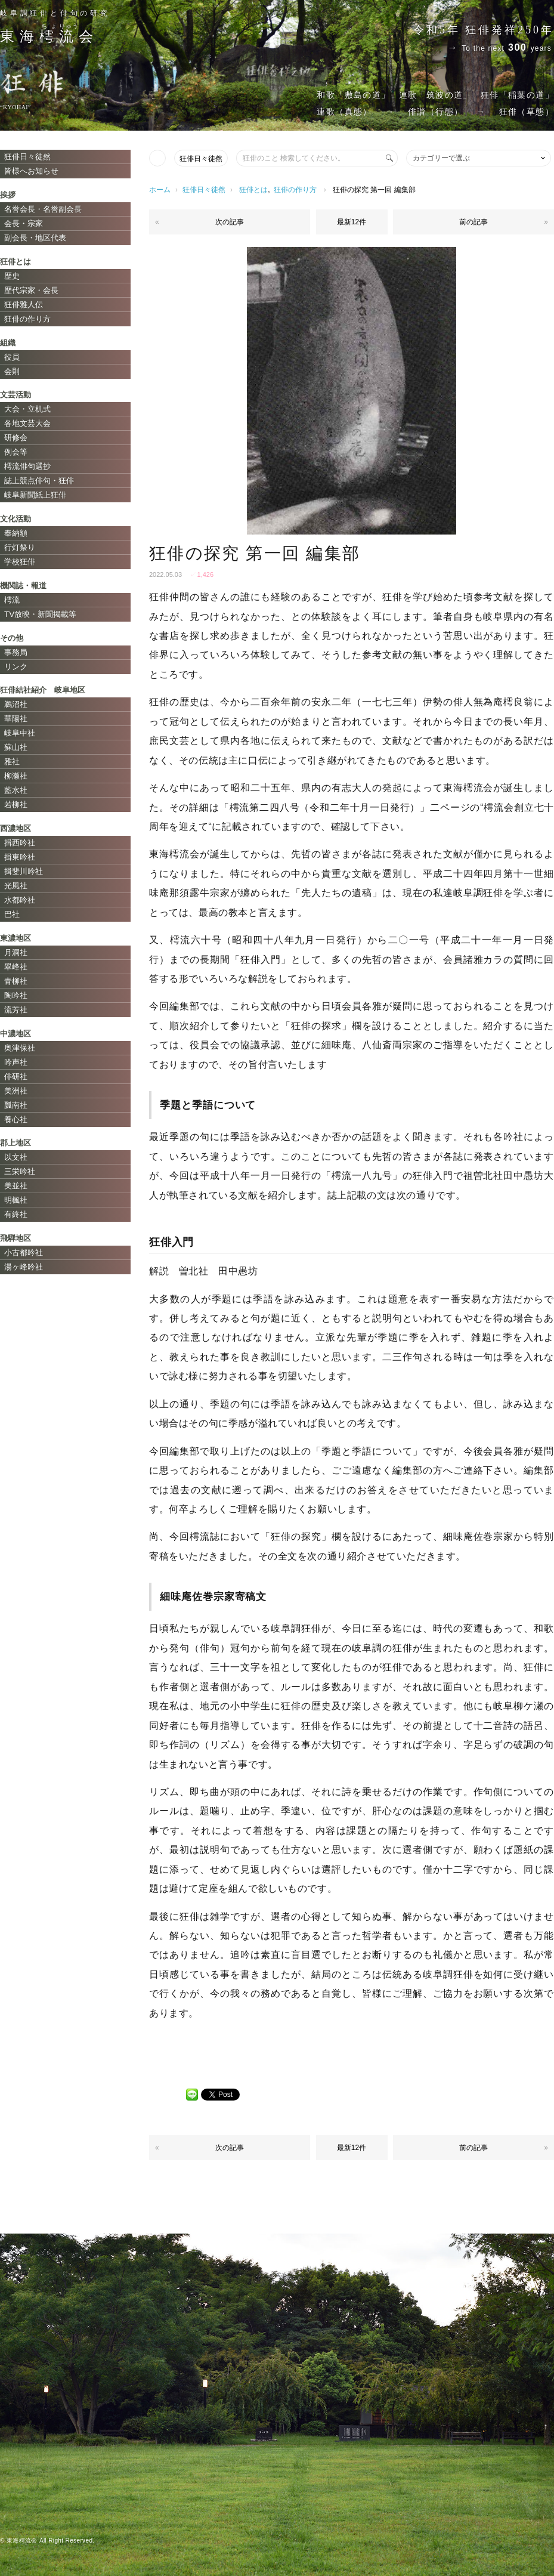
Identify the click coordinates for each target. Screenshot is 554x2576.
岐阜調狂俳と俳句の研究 (55, 13)
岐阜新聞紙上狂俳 (35, 494)
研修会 (15, 437)
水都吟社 (19, 899)
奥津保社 (19, 1047)
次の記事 (229, 222)
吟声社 (15, 1062)
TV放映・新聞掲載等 (40, 614)
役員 (12, 357)
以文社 (15, 1157)
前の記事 (473, 222)
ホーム (160, 190)
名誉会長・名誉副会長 (43, 209)
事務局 (15, 652)
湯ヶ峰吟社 (23, 1266)
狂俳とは (253, 190)
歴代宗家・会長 (31, 290)
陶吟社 (15, 995)
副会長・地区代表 (35, 237)
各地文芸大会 (27, 423)
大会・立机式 (27, 408)
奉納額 (15, 533)
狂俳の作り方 (295, 190)
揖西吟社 (19, 842)
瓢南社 (15, 1105)
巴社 (12, 914)
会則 (12, 371)
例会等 (15, 451)
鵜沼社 (15, 704)
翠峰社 (15, 966)
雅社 (12, 761)
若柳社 (15, 804)
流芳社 (15, 1009)
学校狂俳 (19, 561)
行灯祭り (19, 547)
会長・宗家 (23, 223)
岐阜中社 (19, 732)
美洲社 (15, 1090)
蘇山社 (15, 747)
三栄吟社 (19, 1171)
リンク (15, 666)
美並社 (15, 1185)
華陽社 (15, 718)
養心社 (15, 1119)
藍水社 (15, 790)
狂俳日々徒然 (200, 159)
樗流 (12, 599)
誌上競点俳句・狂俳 (39, 480)
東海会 (49, 36)
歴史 (12, 275)
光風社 (15, 885)
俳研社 (15, 1076)
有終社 (15, 1214)
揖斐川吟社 (23, 871)
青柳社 (15, 981)
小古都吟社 (23, 1252)
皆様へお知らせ (31, 170)
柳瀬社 (15, 775)
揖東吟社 (19, 857)
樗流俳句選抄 (27, 466)
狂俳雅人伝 (23, 304)
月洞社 (15, 952)
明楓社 (15, 1200)
